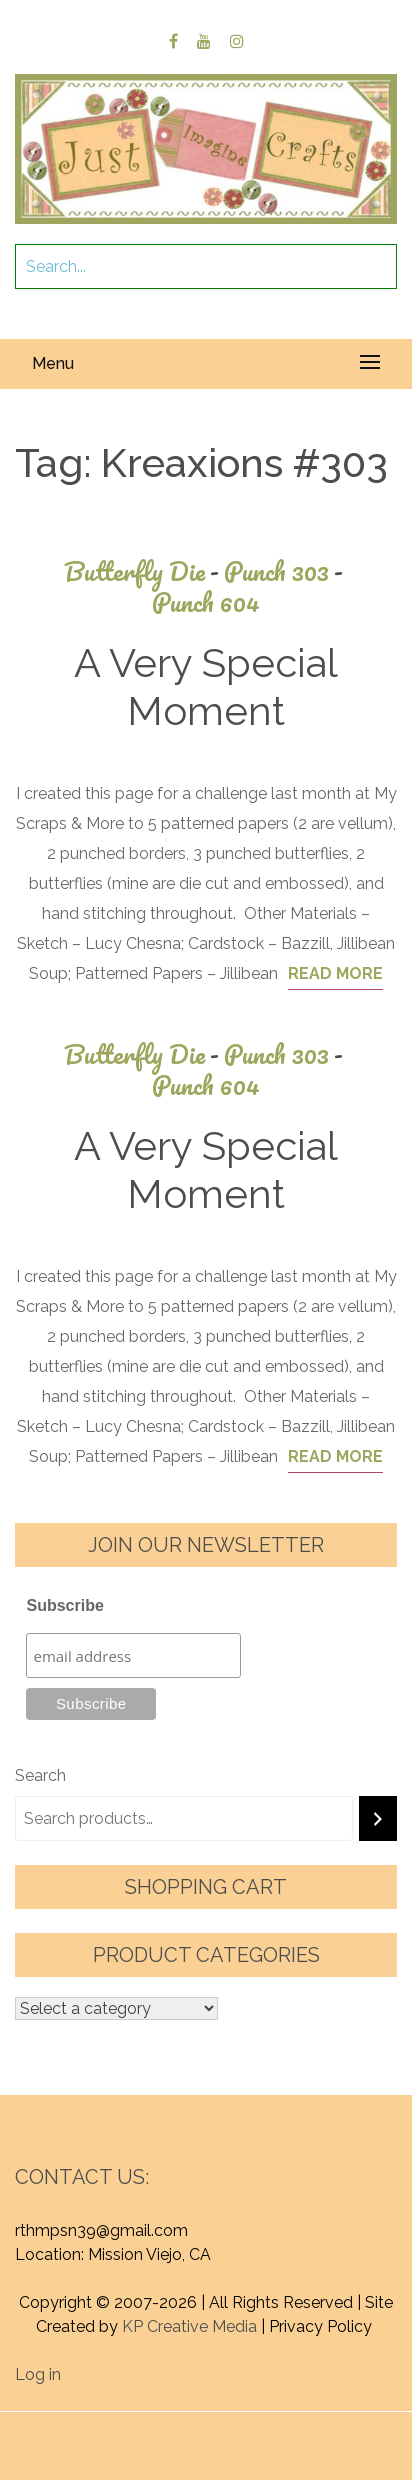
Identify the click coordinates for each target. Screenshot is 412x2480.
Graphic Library (257, 2447)
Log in (38, 2374)
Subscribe (64, 1605)
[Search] (378, 1818)
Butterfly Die (144, 571)
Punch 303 (286, 571)
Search (40, 1775)
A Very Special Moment (206, 686)
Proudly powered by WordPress (170, 2423)
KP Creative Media (189, 2326)
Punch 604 (206, 602)
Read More (335, 973)
